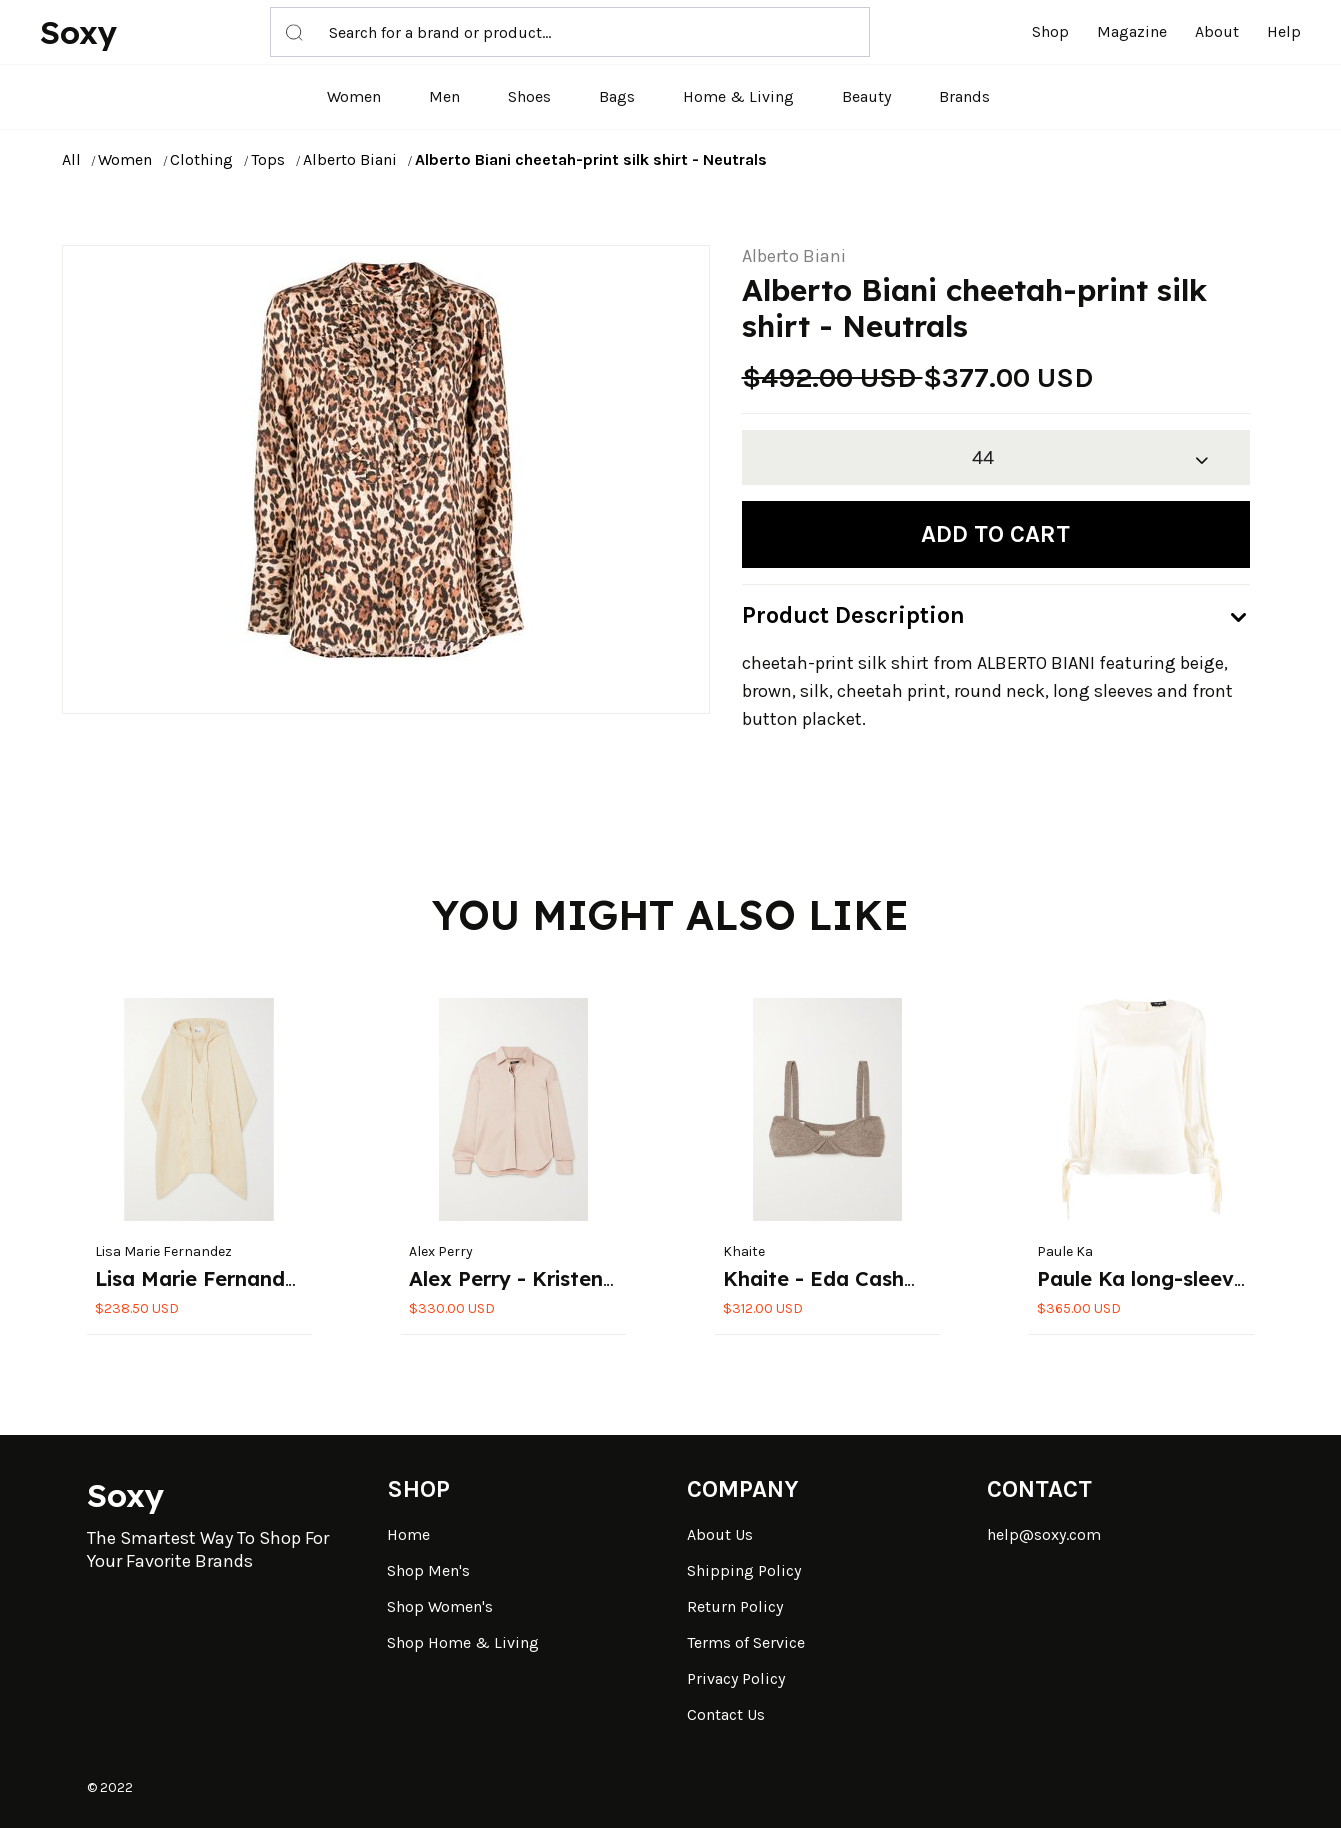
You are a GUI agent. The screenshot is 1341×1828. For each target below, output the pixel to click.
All (71, 159)
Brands (964, 96)
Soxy (78, 32)
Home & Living (738, 96)
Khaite (744, 1251)
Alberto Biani (350, 159)
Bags (617, 96)
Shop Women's (440, 1606)
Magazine (1132, 31)
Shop (1050, 31)
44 (983, 457)
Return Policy (735, 1606)
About (1217, 31)
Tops (268, 159)
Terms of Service (746, 1642)
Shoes (529, 96)
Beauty (866, 96)
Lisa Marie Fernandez (163, 1251)
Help (1284, 31)
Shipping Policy (744, 1570)
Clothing (201, 159)
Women (354, 96)
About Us (720, 1534)
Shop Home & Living (463, 1642)
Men (444, 96)
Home (408, 1534)
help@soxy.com (1044, 1534)
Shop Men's (428, 1570)
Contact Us (726, 1714)
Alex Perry (441, 1251)
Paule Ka (1065, 1251)
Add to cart (995, 534)
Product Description (853, 615)
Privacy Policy (736, 1678)
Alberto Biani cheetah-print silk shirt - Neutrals (591, 159)
